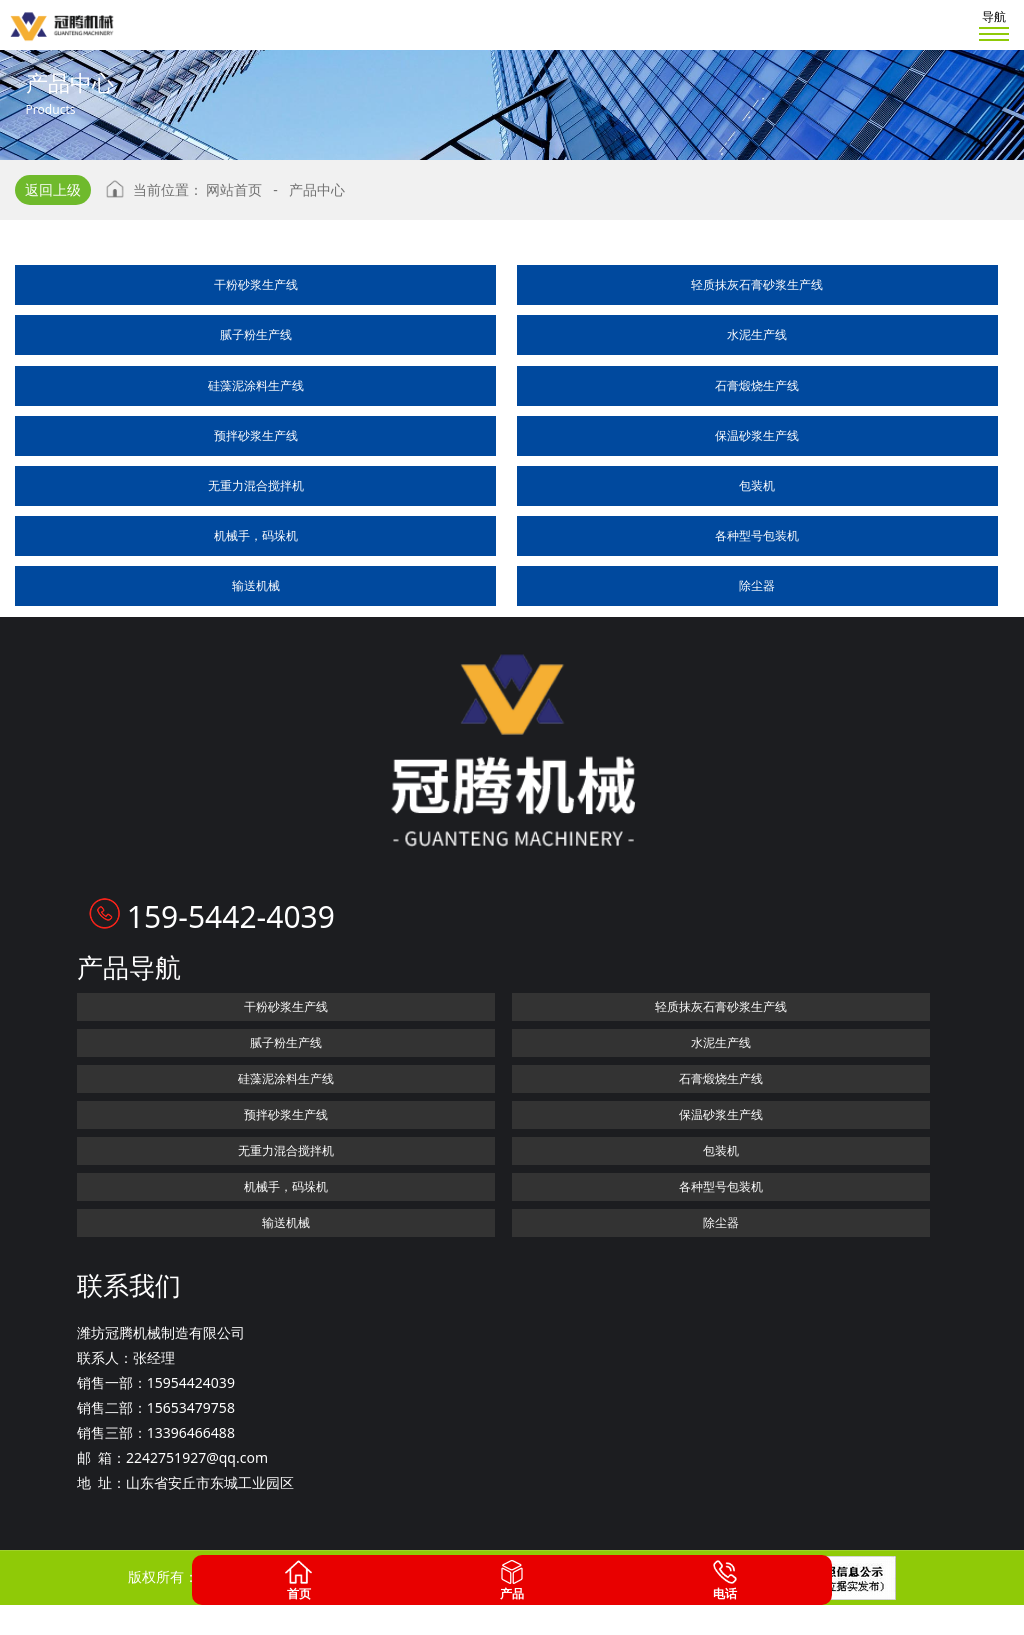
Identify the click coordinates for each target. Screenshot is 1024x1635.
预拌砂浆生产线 (256, 435)
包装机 (757, 485)
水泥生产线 (757, 334)
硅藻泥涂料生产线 (256, 385)
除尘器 (757, 585)
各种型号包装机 (757, 535)
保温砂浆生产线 (757, 435)
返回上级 (53, 189)
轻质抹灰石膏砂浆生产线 (757, 284)
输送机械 (256, 585)
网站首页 (234, 189)
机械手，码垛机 (256, 535)
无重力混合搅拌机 (256, 485)
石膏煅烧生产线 (757, 385)
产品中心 (317, 189)
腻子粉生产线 (256, 334)
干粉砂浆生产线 (256, 284)
